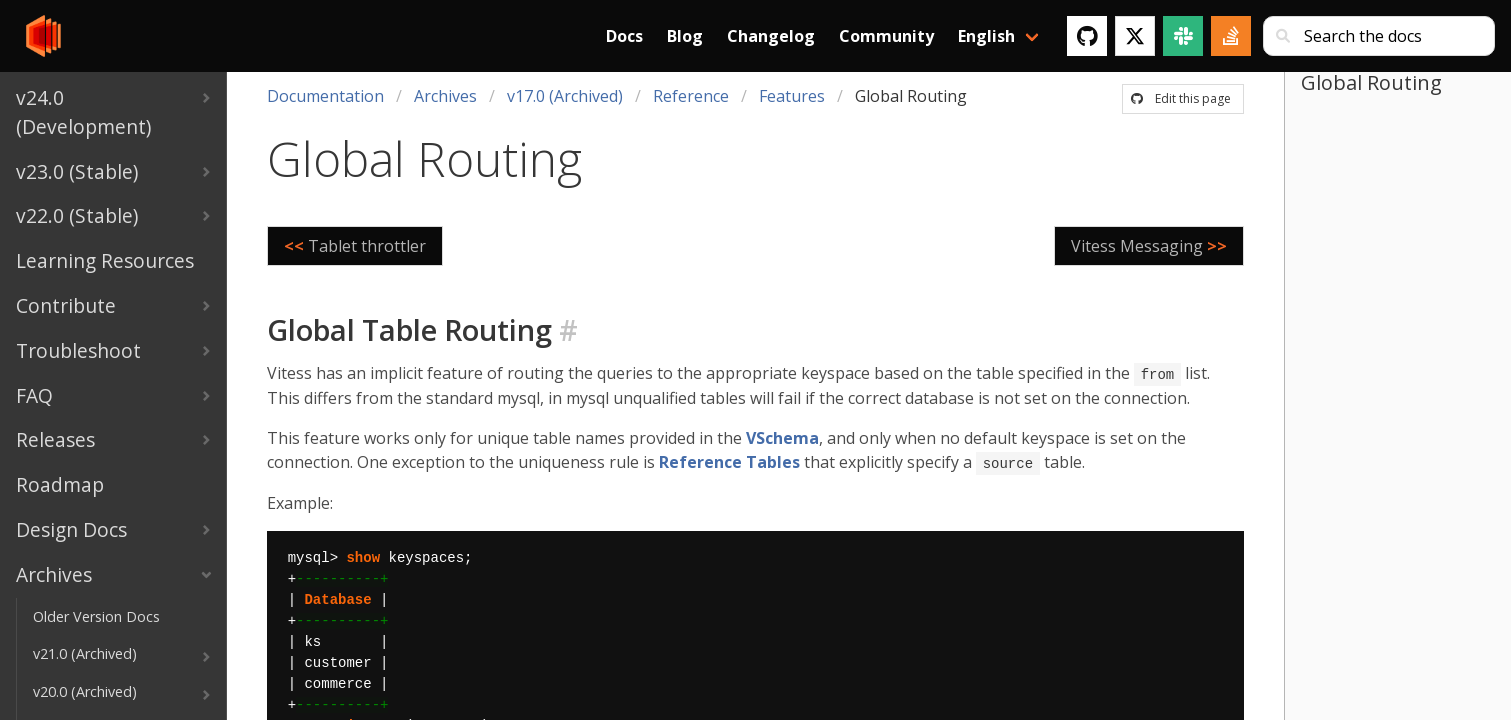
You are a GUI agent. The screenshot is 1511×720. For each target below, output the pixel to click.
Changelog (771, 36)
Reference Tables (729, 461)
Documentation (325, 96)
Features (792, 96)
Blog (685, 36)
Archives (445, 96)
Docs (624, 36)
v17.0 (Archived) (565, 96)
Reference (691, 96)
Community (886, 36)
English (986, 36)
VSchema (782, 437)
